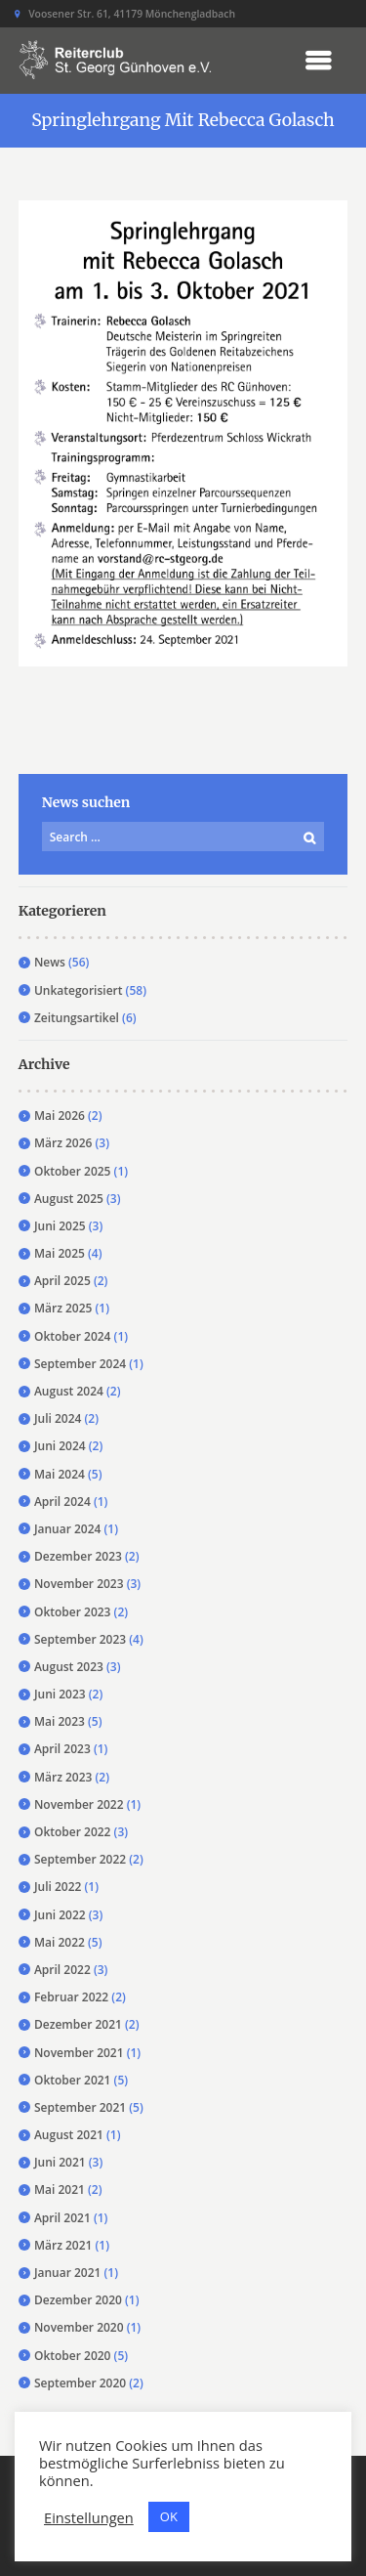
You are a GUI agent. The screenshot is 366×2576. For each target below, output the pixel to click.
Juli (57, 1418)
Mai (59, 1115)
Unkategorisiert (78, 990)
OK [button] (169, 2516)
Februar (71, 1997)
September (80, 1363)
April (62, 1280)
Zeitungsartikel (76, 1017)
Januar (68, 1529)
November (79, 1583)
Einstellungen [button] (89, 2517)
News (49, 962)
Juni (60, 1226)
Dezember (78, 1556)
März (63, 1143)
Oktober (72, 1171)
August (68, 1198)
